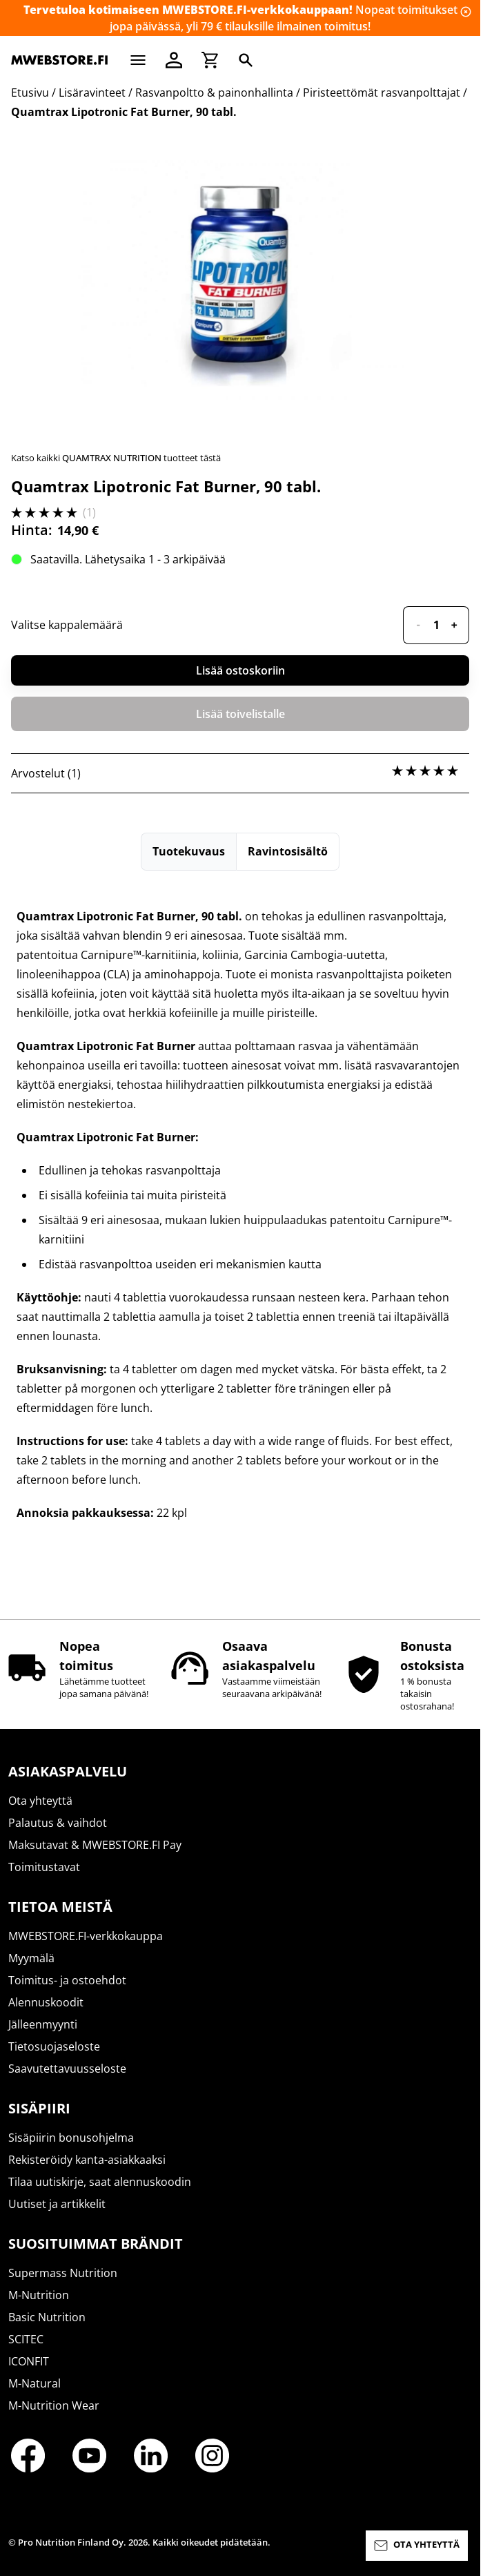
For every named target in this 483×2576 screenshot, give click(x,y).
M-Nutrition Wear (53, 2405)
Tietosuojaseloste (54, 2046)
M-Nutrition (38, 2295)
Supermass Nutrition (62, 2272)
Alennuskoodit (45, 2002)
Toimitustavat (44, 1867)
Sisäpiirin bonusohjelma (71, 2137)
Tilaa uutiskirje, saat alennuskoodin (99, 2181)
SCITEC (25, 2339)
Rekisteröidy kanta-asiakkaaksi (87, 2159)
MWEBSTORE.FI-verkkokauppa (85, 1936)
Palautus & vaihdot (57, 1822)
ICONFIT (28, 2361)
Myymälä (31, 1958)
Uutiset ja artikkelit (57, 2203)
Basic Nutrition (47, 2317)
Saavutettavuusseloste (67, 2068)
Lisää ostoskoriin (240, 670)
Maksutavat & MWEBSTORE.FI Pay (94, 1844)
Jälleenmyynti (42, 2024)
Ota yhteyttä (40, 1800)
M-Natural (34, 2383)
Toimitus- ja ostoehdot (67, 1980)
